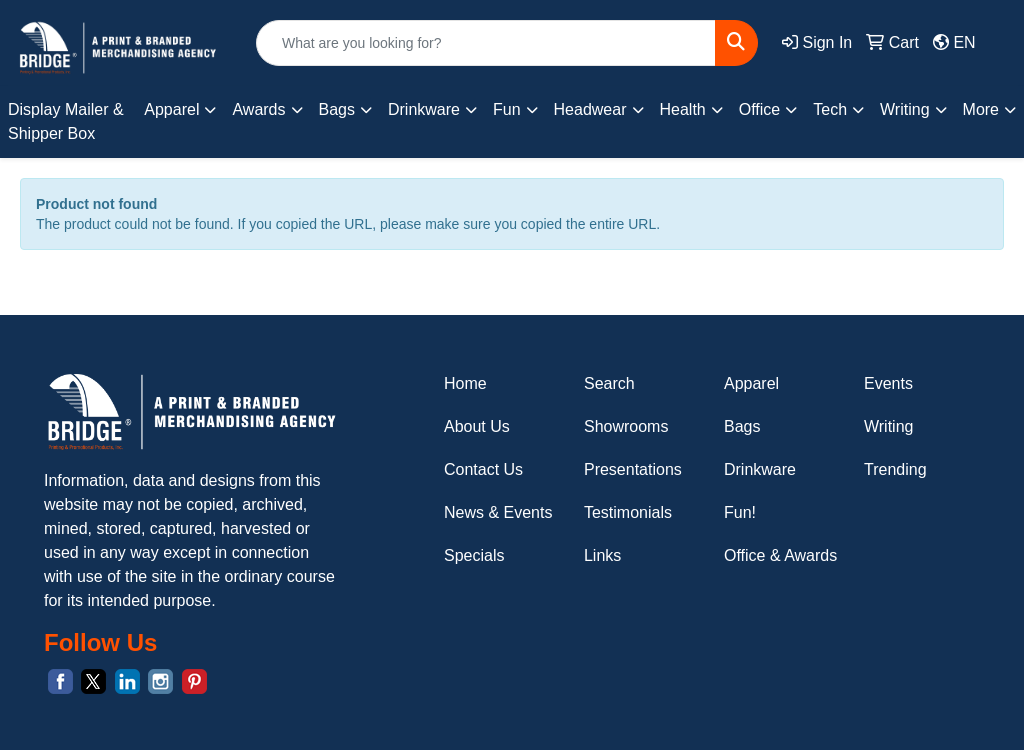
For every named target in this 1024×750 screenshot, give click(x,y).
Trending (895, 469)
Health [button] (683, 109)
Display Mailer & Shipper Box (66, 121)
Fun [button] (507, 109)
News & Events (498, 512)
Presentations (633, 469)
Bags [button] (337, 109)
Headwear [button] (590, 109)
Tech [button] (830, 109)
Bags (742, 426)
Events (888, 383)
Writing (889, 426)
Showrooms (626, 426)
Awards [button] (258, 109)
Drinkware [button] (424, 109)
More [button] (981, 109)
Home (465, 383)
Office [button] (760, 109)
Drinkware (760, 469)
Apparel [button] (171, 109)
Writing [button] (905, 109)
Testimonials (628, 512)
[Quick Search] (486, 43)
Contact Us (483, 469)
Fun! (740, 512)
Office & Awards (780, 555)
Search (609, 383)
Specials (474, 555)
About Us (477, 426)
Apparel (751, 383)
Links (602, 555)
